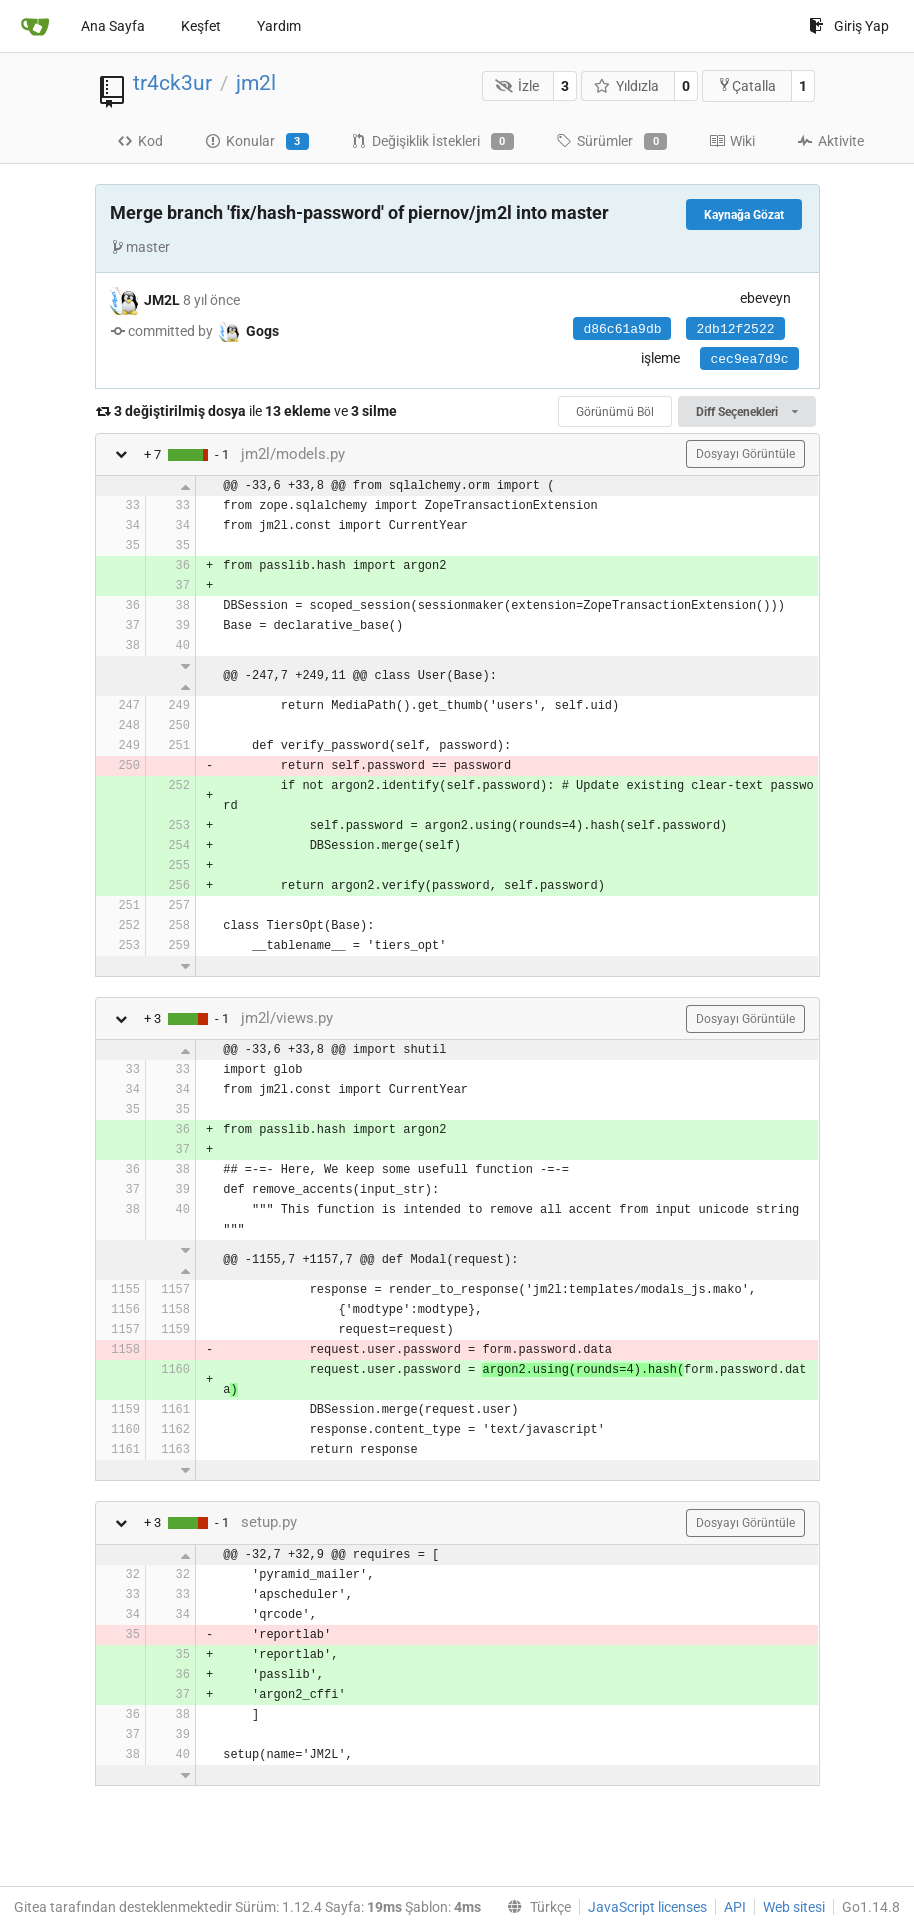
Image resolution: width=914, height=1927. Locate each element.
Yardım (279, 26)
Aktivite (830, 141)
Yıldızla (627, 86)
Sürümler (611, 142)
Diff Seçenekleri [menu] (746, 412)
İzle (517, 86)
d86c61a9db (622, 329)
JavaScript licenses (647, 1907)
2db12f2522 (735, 329)
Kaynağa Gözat (744, 215)
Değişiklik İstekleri (432, 142)
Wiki (732, 141)
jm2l (256, 83)
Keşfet (201, 26)
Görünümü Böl (615, 412)
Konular (257, 142)
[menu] (535, 1907)
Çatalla (746, 85)
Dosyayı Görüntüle (745, 454)
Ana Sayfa (113, 26)
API (735, 1907)
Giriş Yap (849, 26)
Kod (140, 141)
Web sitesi (794, 1907)
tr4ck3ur (172, 83)
